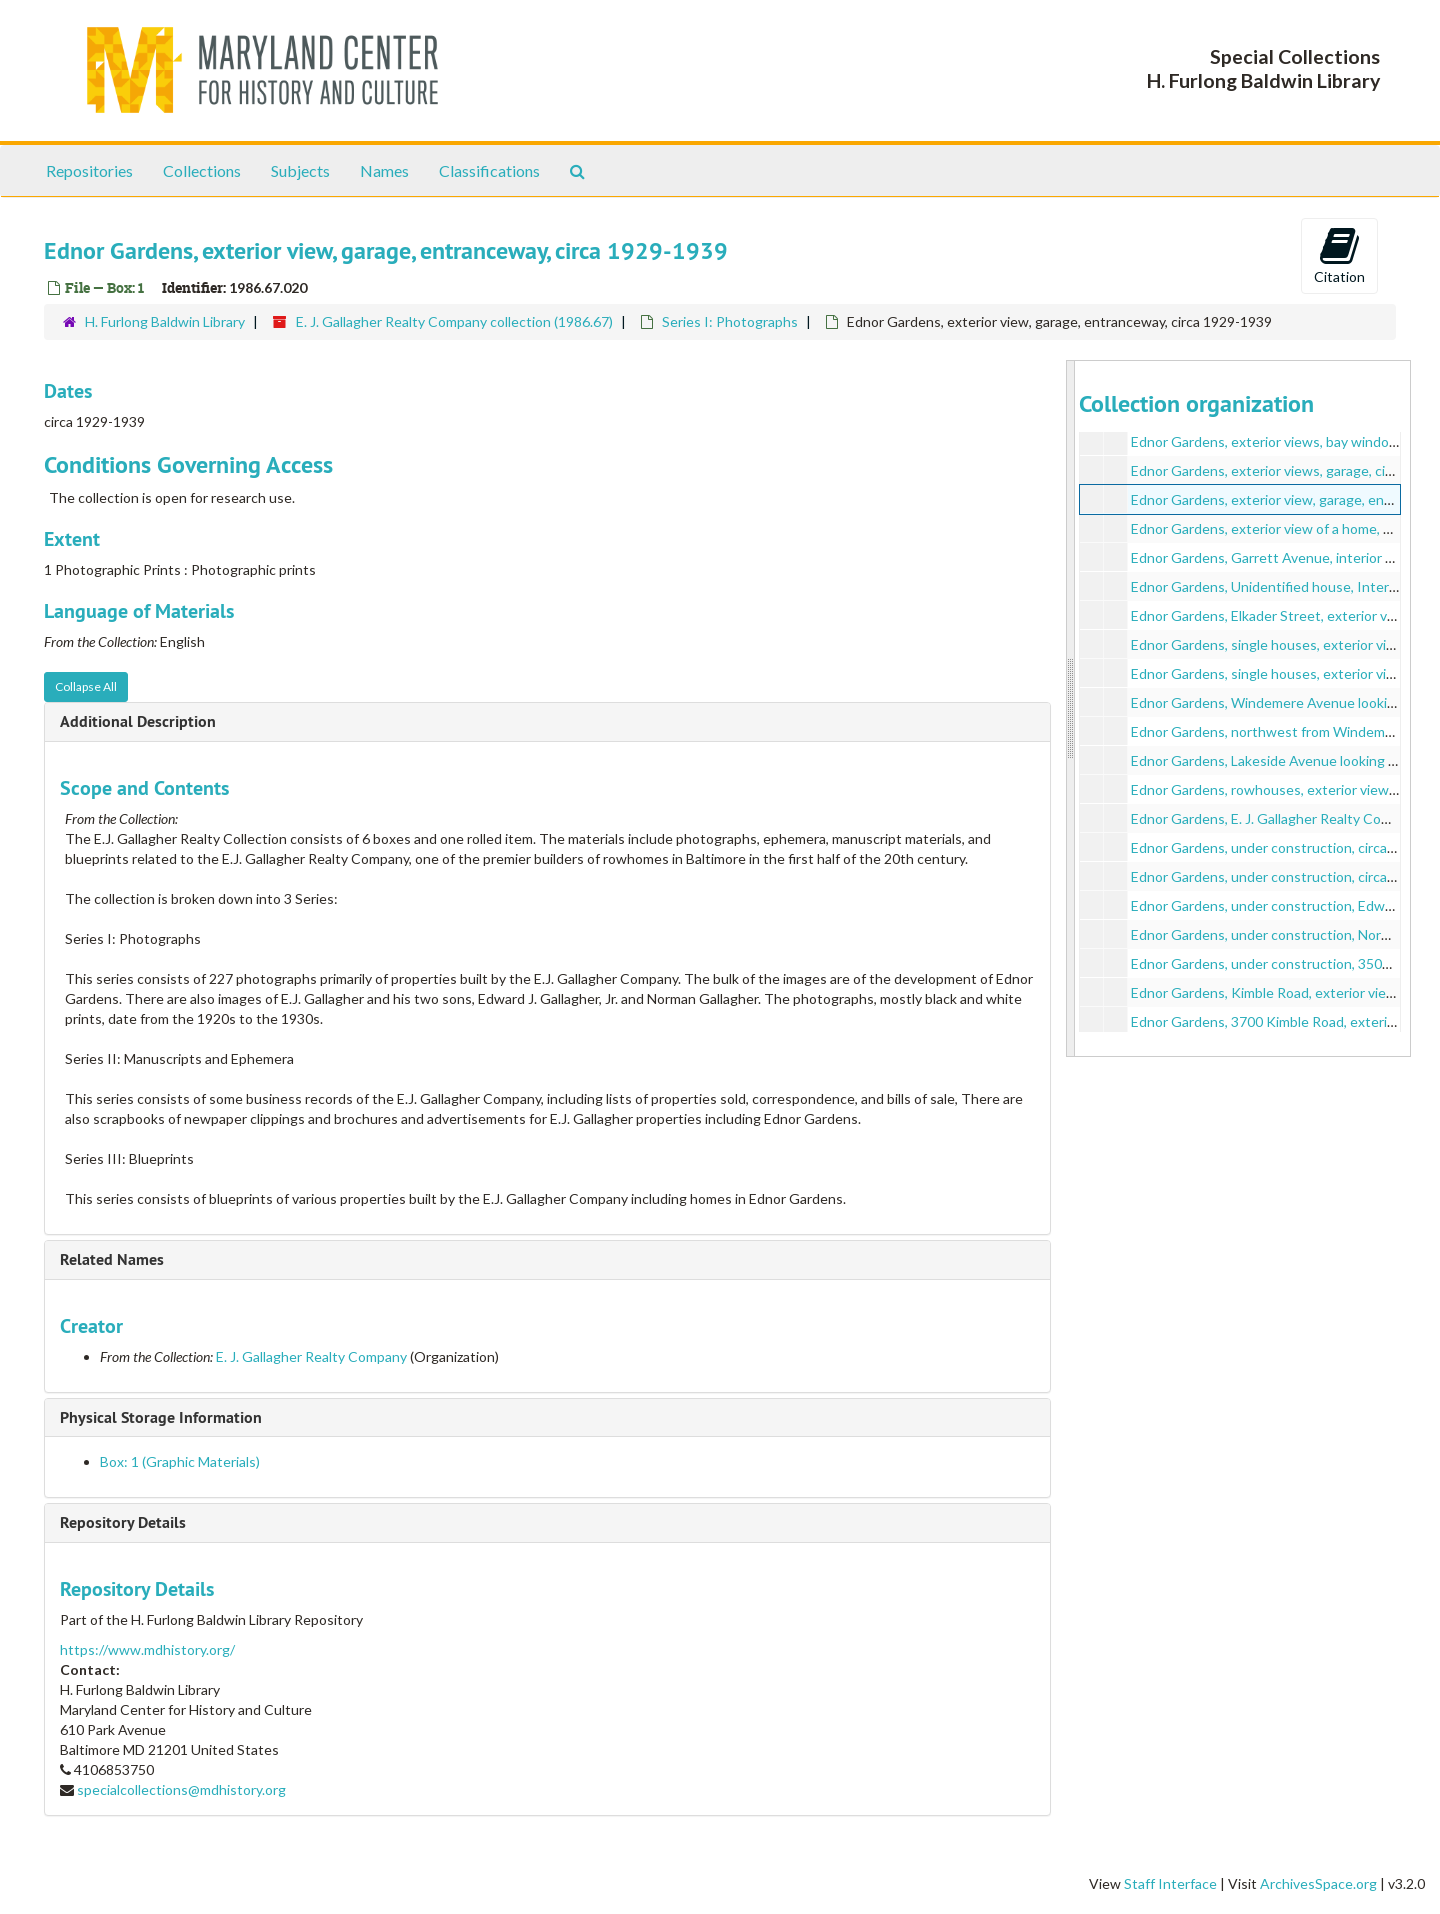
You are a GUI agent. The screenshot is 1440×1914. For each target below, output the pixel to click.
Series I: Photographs (730, 321)
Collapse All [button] (86, 686)
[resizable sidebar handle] (1071, 708)
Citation (1339, 255)
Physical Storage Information (161, 1417)
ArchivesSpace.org (1318, 1883)
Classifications (489, 170)
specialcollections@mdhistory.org (181, 1789)
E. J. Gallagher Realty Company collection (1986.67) (454, 321)
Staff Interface (1170, 1883)
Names (384, 170)
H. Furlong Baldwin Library (165, 321)
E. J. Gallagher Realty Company (311, 1356)
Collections (202, 170)
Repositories (89, 170)
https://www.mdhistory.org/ (147, 1649)
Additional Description (138, 721)
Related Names (112, 1259)
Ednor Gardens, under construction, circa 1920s (1280, 847)
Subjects (300, 170)
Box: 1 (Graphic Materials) (180, 1461)
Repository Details (123, 1522)
